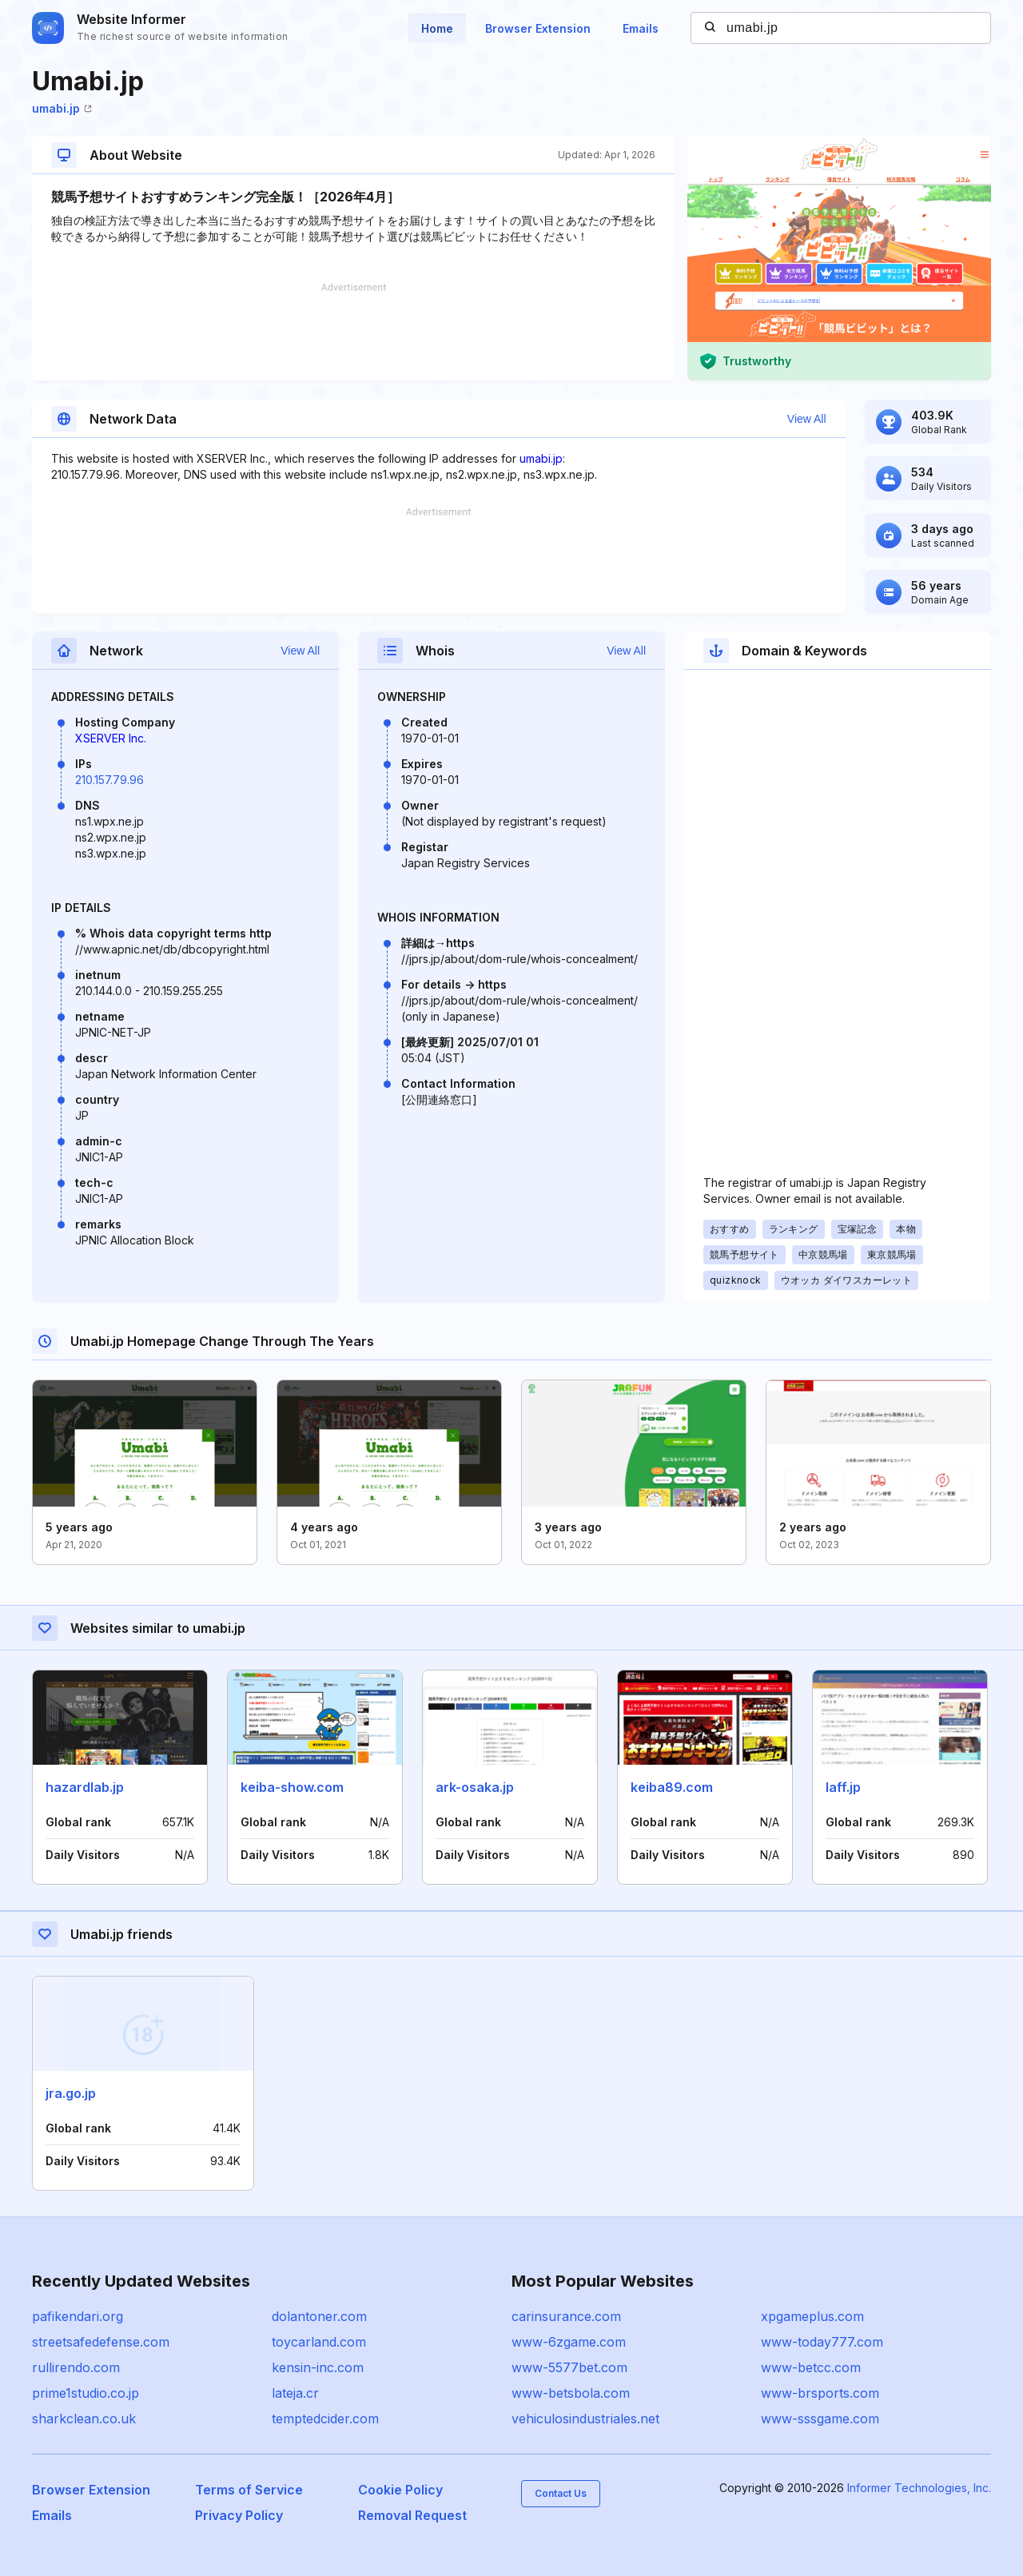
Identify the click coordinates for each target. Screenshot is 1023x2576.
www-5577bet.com (569, 2367)
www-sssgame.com (820, 2419)
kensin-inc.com (318, 2367)
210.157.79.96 (109, 779)
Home (437, 28)
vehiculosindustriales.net (585, 2419)
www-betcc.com (811, 2367)
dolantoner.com (319, 2316)
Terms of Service (249, 2490)
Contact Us (561, 2493)
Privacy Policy (239, 2515)
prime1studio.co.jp (85, 2393)
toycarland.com (319, 2342)
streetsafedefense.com (100, 2342)
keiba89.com (672, 1787)
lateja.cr (295, 2393)
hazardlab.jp (85, 1787)
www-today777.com (822, 2342)
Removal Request (412, 2515)
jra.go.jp (71, 2093)
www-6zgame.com (569, 2342)
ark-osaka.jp (475, 1787)
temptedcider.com (325, 2419)
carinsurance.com (566, 2316)
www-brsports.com (820, 2393)
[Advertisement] (353, 332)
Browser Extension (538, 28)
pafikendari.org (77, 2316)
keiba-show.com (292, 1787)
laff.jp (843, 1787)
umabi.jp (62, 108)
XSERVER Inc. (110, 738)
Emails (641, 28)
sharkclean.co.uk (84, 2419)
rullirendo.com (76, 2367)
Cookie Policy (400, 2490)
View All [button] (806, 418)
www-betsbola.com (571, 2393)
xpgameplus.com (812, 2316)
